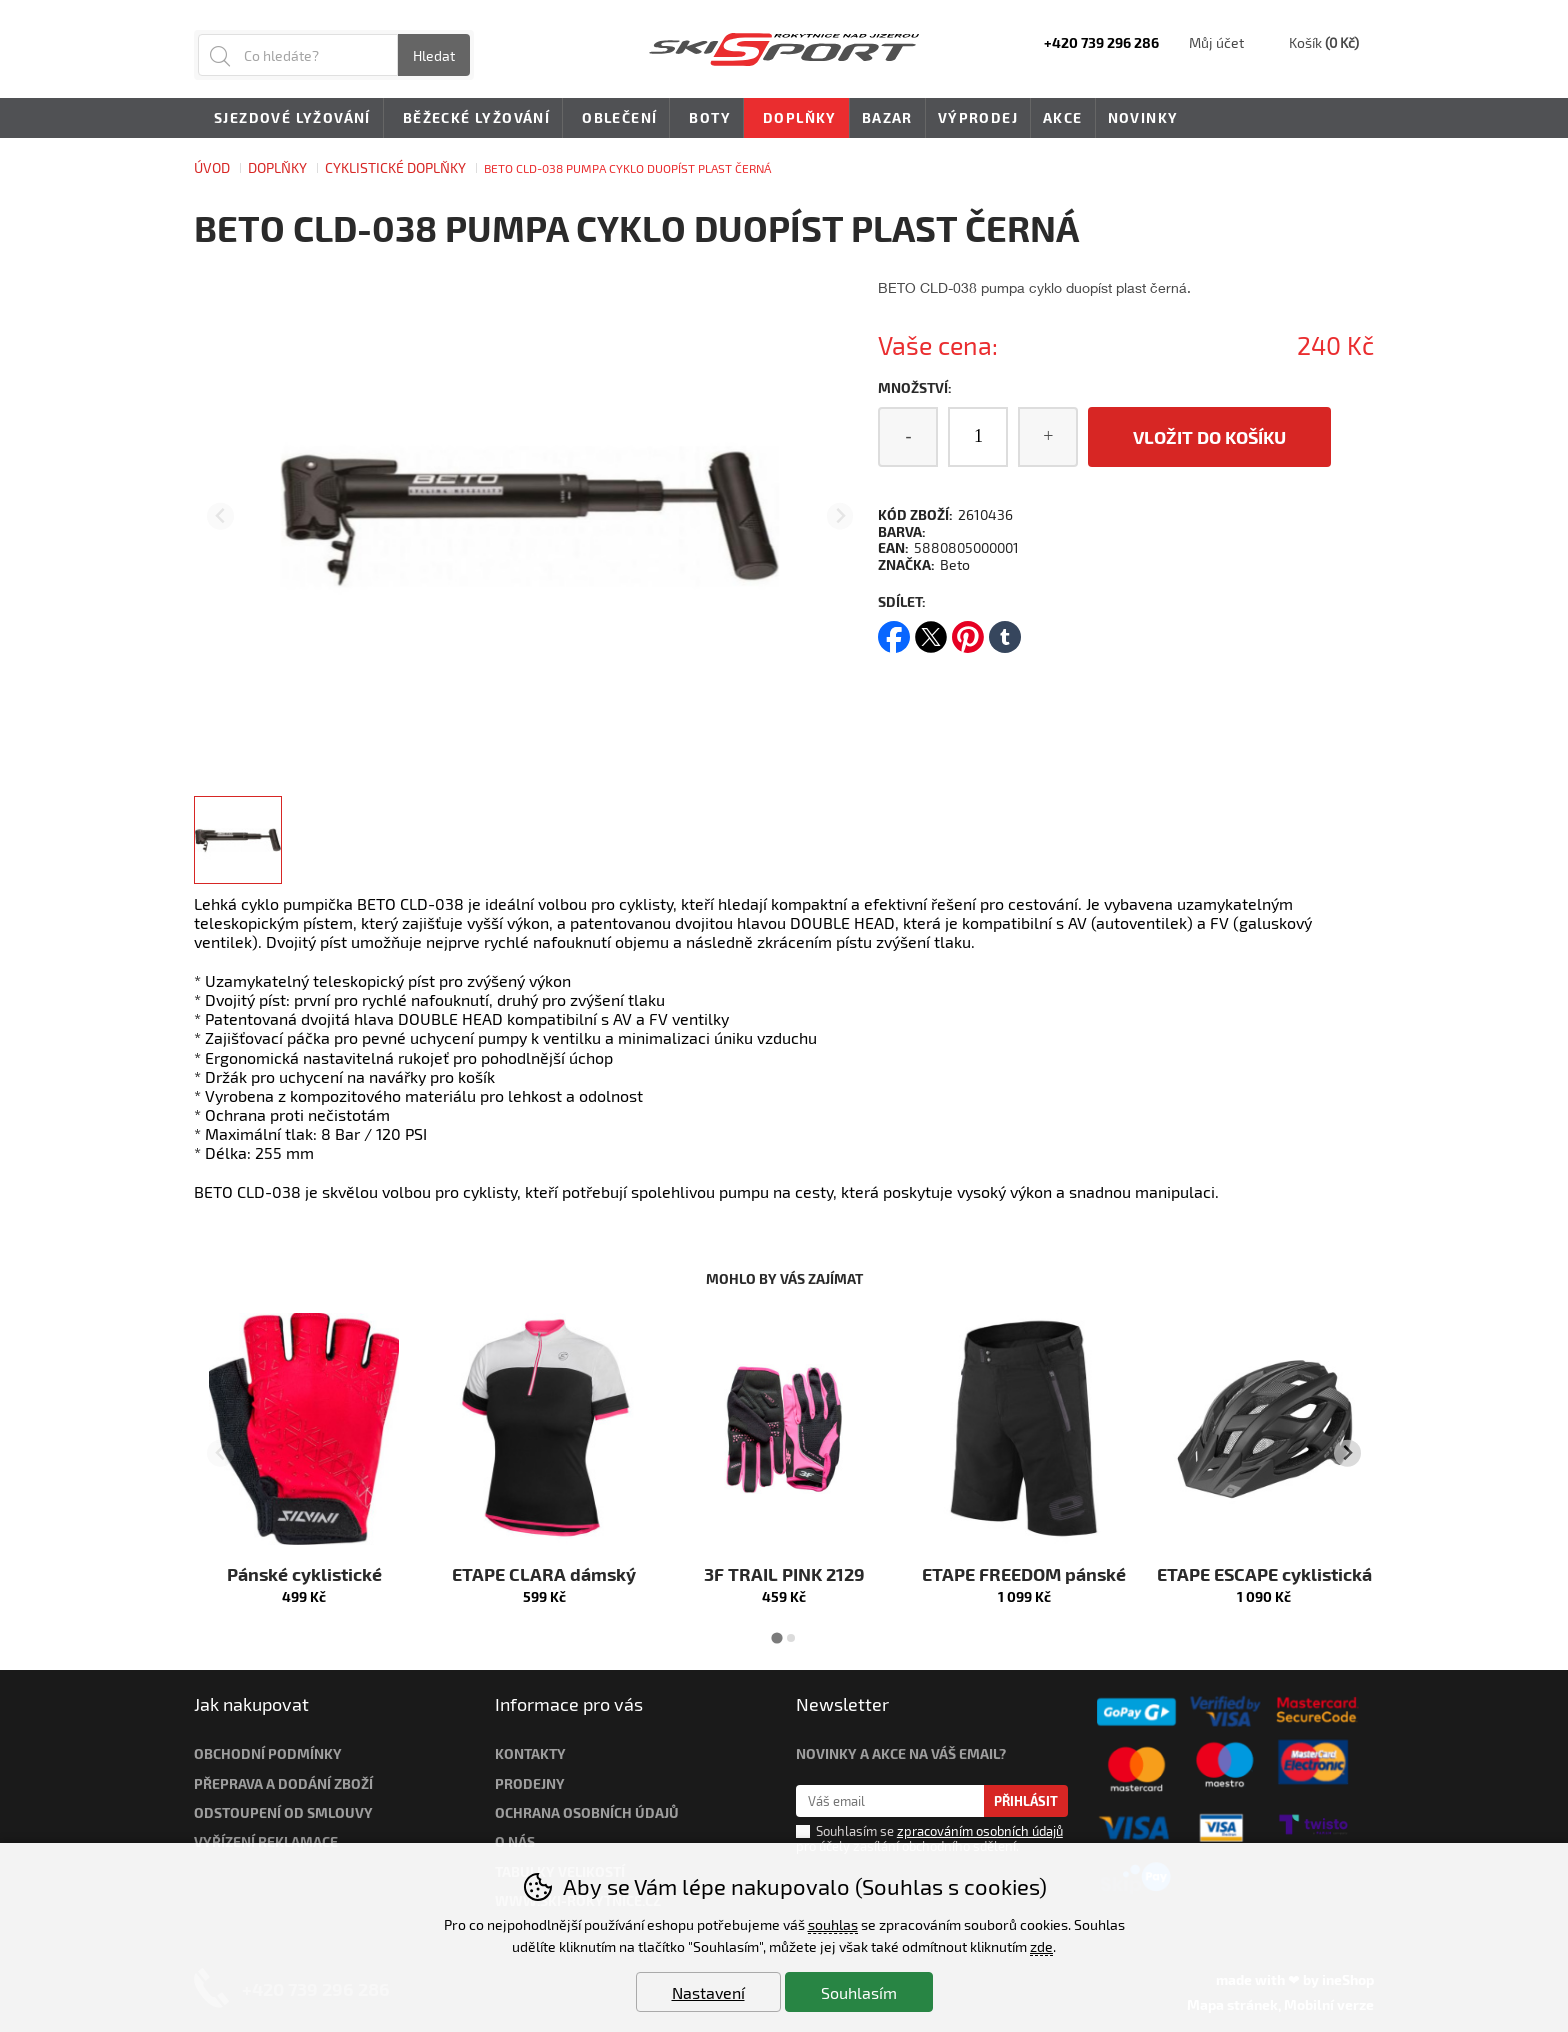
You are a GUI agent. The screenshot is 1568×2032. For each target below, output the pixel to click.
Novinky (1143, 117)
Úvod (212, 167)
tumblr (1005, 630)
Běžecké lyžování (473, 119)
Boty (706, 119)
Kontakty (530, 1753)
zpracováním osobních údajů (980, 1831)
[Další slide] (840, 516)
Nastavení (708, 1992)
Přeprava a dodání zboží (283, 1783)
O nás (515, 1841)
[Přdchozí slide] (220, 516)
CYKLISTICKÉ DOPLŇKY (395, 167)
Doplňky (277, 167)
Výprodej (978, 117)
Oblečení (616, 119)
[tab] (776, 1637)
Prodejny (530, 1783)
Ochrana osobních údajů (587, 1812)
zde (1041, 1946)
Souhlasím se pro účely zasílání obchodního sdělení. (929, 1838)
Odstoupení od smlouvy (283, 1812)
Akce (1063, 117)
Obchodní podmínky (268, 1753)
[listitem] (238, 840)
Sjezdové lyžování (289, 119)
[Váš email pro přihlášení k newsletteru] (890, 1801)
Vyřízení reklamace (266, 1841)
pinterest (968, 630)
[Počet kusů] (978, 437)
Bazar (887, 117)
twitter (931, 630)
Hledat (434, 55)
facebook (894, 630)
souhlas (833, 1924)
